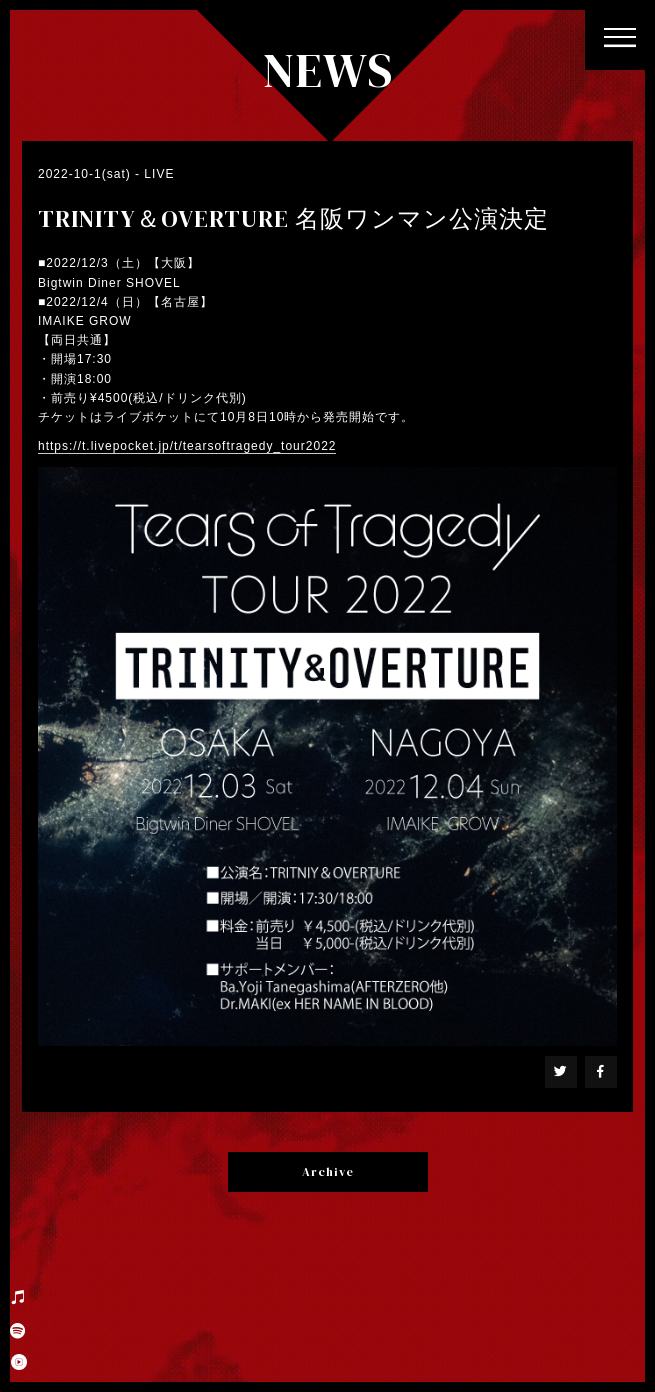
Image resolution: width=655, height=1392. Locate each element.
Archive (328, 1172)
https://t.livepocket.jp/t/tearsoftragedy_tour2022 (187, 446)
